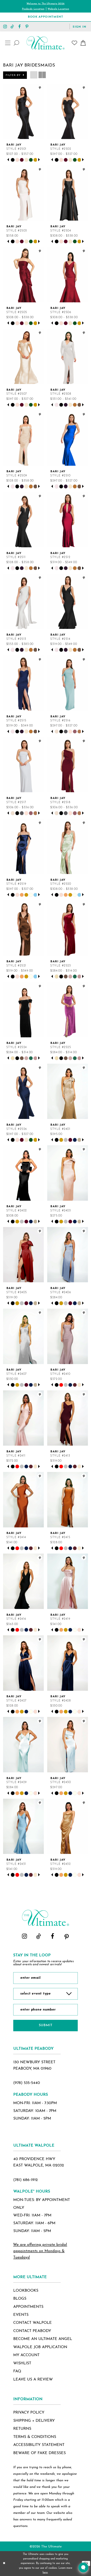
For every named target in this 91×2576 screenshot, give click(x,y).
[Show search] (16, 43)
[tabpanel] (12, 160)
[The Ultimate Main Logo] (45, 42)
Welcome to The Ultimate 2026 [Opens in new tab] (46, 4)
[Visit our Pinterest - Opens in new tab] (27, 26)
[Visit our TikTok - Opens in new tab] (12, 26)
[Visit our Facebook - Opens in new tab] (19, 26)
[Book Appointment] (45, 17)
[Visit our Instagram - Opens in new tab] (5, 26)
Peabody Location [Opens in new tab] (33, 9)
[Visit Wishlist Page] (74, 43)
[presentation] (23, 111)
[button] (80, 26)
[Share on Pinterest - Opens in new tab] (39, 87)
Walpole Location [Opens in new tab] (58, 9)
